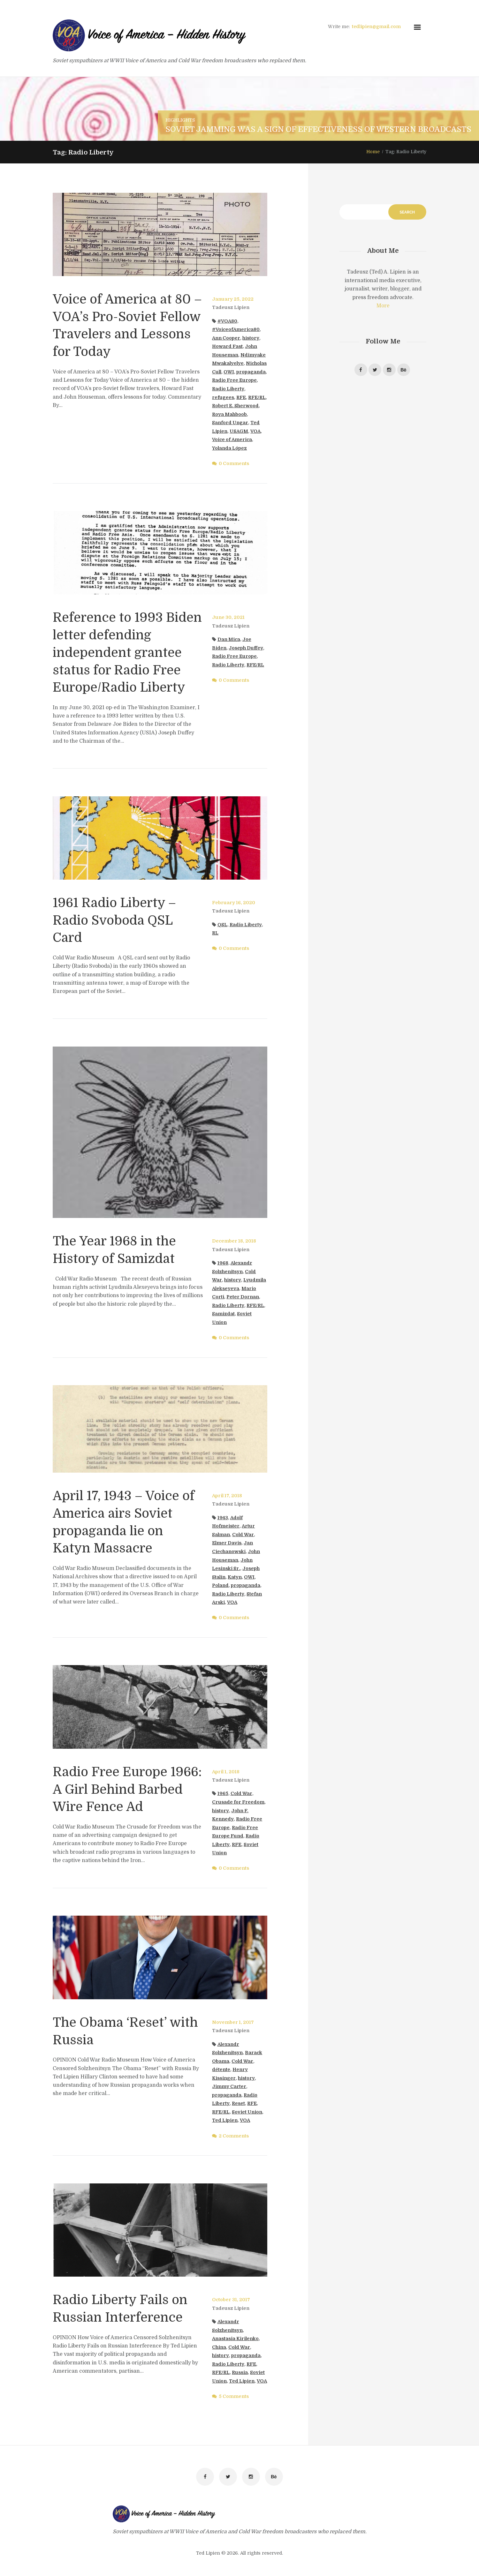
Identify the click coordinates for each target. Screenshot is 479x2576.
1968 (222, 1261)
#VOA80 (227, 321)
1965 (222, 1791)
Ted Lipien (225, 2118)
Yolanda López (229, 448)
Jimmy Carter (229, 2084)
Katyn (235, 1575)
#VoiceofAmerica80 (236, 329)
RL (215, 932)
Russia (240, 2370)
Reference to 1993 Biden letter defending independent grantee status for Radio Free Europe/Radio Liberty (127, 652)
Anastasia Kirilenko (235, 2336)
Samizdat (223, 1312)
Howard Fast (227, 346)
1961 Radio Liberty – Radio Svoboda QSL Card (114, 918)
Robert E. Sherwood (235, 405)
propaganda (251, 371)
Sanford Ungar (230, 422)
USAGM (239, 431)
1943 (222, 1515)
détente (221, 2067)
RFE (241, 397)
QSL (222, 923)
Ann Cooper (226, 338)
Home (373, 151)
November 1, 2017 (233, 2020)
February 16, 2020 (233, 901)
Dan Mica (228, 639)
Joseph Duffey (246, 647)
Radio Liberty (228, 388)
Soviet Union (247, 2110)
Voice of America (232, 439)
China (219, 2345)
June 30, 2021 (228, 617)
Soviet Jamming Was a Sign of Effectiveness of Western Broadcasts (318, 129)
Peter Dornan (242, 1295)
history (250, 338)
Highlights (180, 120)
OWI (229, 371)
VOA (255, 431)
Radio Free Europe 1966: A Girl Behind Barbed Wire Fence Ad (127, 1787)
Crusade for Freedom (238, 1800)
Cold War (243, 1532)
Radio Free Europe (234, 380)
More (383, 306)
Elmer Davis (226, 1541)
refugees (223, 397)
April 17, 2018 (227, 1493)
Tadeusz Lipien (230, 307)
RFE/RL (257, 397)
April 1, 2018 (226, 1769)
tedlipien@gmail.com (376, 26)
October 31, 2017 (231, 2297)
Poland (220, 1583)
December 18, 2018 (234, 1239)
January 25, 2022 (233, 299)
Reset (238, 2101)
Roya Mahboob (229, 414)
